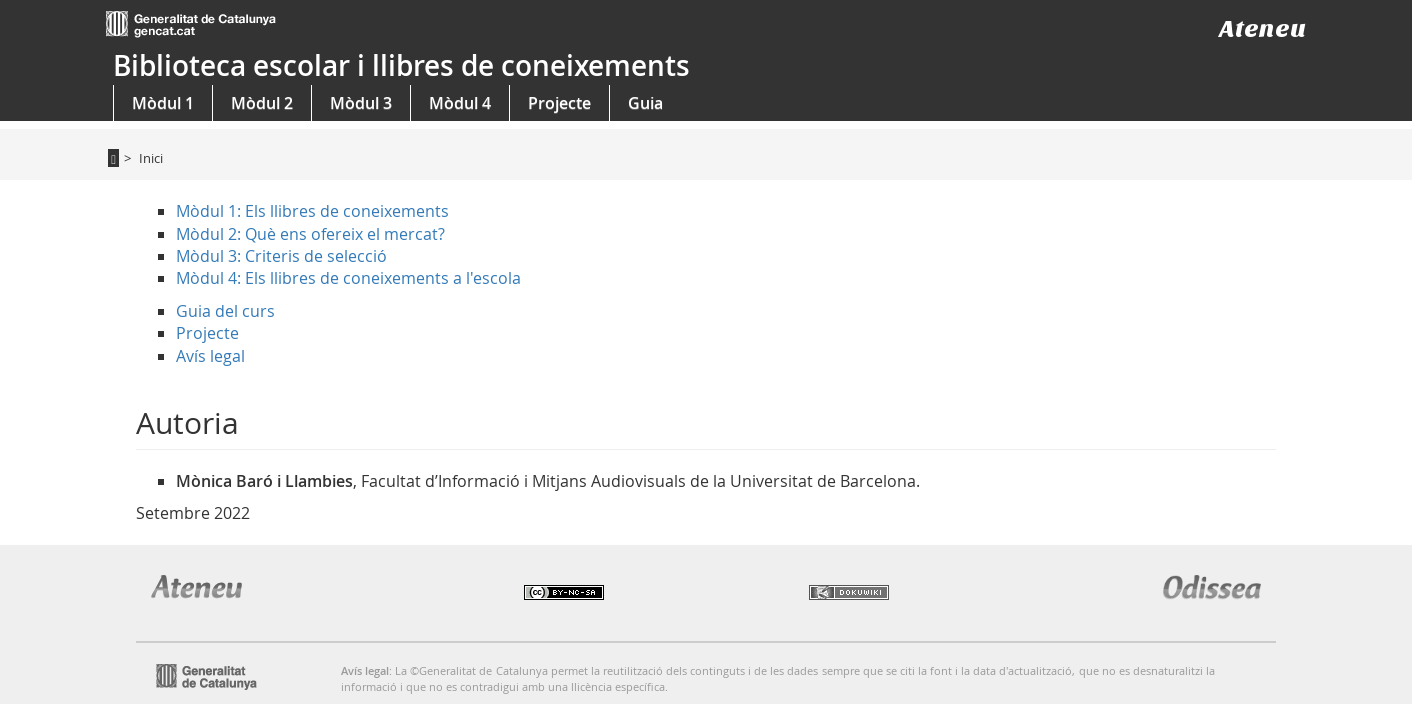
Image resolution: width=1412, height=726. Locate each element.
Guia (645, 103)
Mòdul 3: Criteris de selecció (281, 256)
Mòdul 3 (361, 103)
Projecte (559, 103)
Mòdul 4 (460, 103)
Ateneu (1262, 28)
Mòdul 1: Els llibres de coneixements (312, 211)
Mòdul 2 (262, 103)
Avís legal (210, 356)
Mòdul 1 (163, 103)
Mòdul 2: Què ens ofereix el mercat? (310, 234)
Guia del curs (225, 311)
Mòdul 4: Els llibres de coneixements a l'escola (348, 278)
